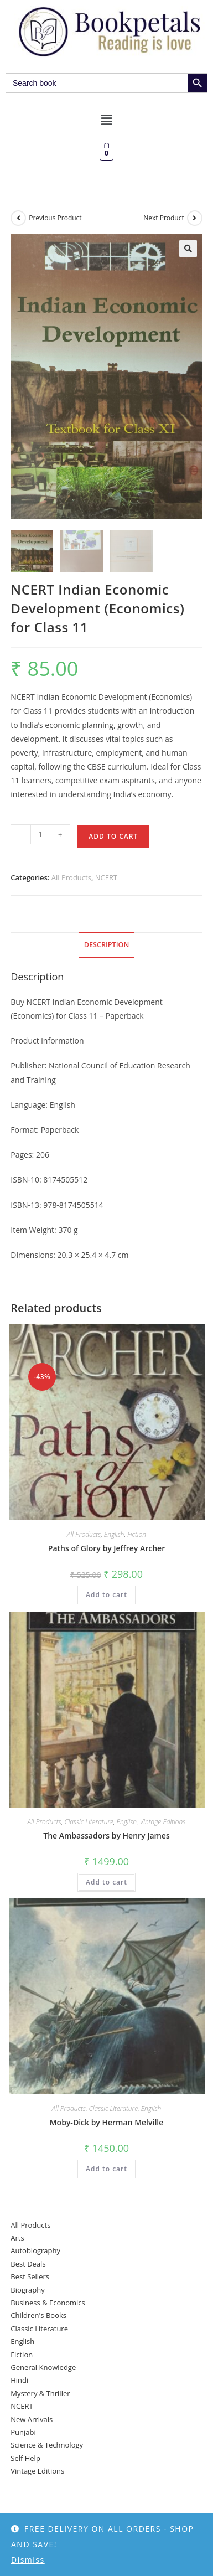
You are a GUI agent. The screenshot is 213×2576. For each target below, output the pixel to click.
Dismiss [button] (28, 2559)
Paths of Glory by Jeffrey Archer (106, 1548)
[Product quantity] (40, 834)
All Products (71, 877)
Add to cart (113, 836)
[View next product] (194, 218)
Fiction (136, 1534)
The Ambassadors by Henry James (106, 1835)
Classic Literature (88, 1821)
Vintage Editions (163, 1821)
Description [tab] (106, 944)
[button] (106, 120)
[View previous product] (18, 218)
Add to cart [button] (106, 1594)
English (114, 1534)
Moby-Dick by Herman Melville (107, 2122)
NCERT (106, 877)
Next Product (163, 218)
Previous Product (55, 218)
